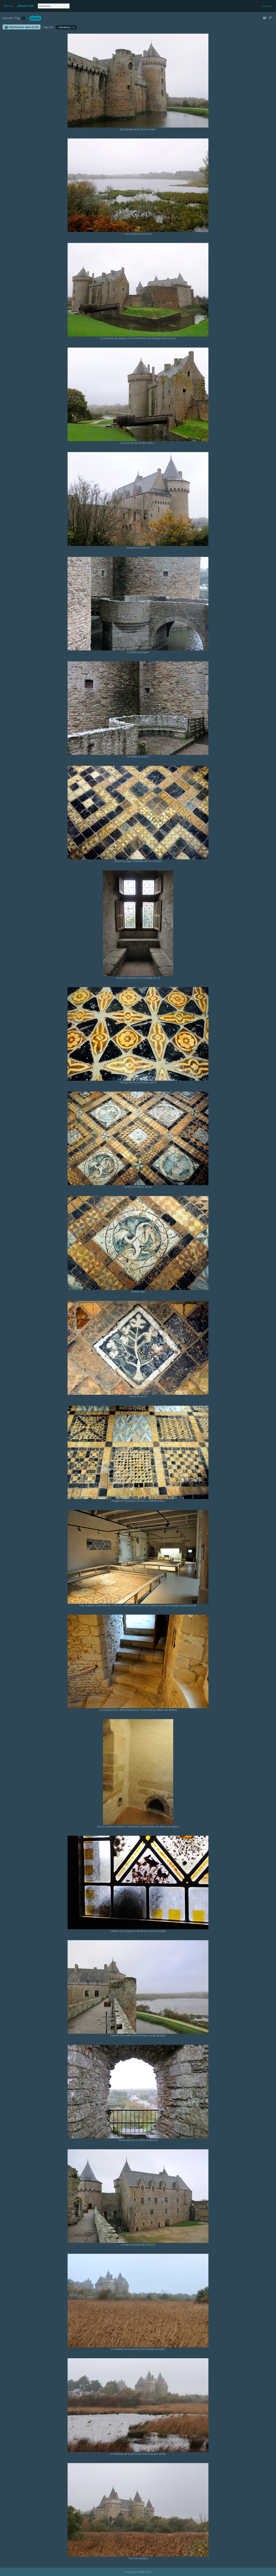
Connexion (267, 6)
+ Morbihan (66, 27)
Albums (9, 6)
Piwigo (141, 2571)
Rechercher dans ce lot (24, 27)
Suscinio (35, 18)
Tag (17, 18)
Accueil (7, 18)
